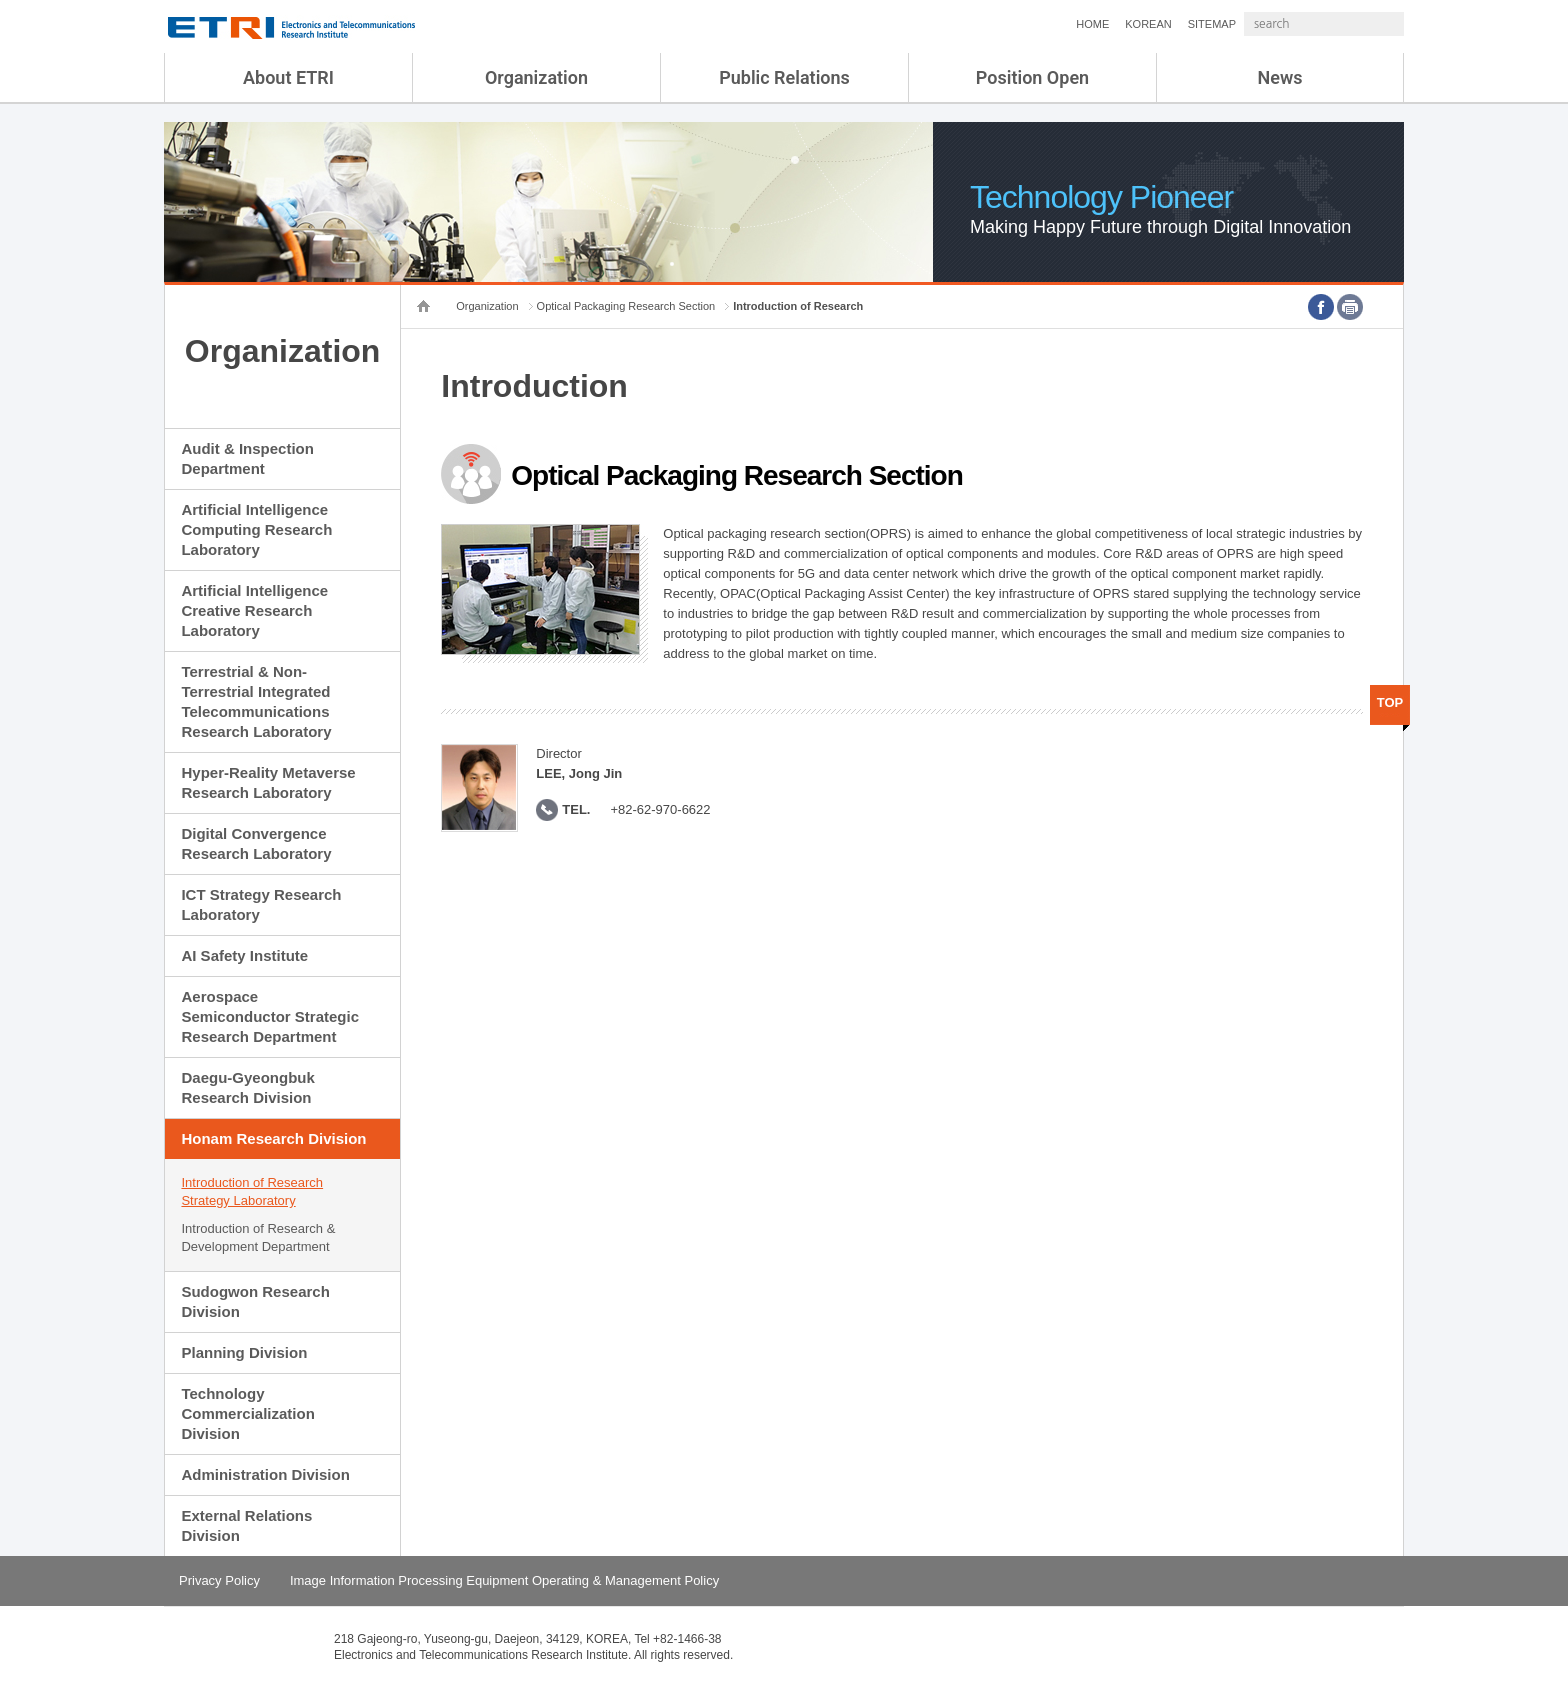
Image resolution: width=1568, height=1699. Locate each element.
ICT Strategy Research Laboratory (261, 904)
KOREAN (1095, 24)
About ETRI (288, 77)
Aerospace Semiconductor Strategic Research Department (270, 1016)
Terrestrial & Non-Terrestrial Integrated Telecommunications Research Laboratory (256, 701)
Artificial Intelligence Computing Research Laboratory (256, 529)
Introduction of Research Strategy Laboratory (252, 1191)
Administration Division (265, 1474)
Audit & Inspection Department (247, 458)
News (1280, 77)
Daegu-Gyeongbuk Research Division (247, 1087)
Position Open (1032, 77)
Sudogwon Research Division (255, 1301)
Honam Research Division (273, 1138)
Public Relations (784, 77)
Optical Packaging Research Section (626, 306)
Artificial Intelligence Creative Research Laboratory (254, 610)
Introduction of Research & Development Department (258, 1237)
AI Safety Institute (244, 955)
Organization (536, 77)
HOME (1039, 24)
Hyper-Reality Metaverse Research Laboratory (268, 782)
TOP (1390, 702)
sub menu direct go (0, 0)
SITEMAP (1159, 24)
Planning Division (244, 1352)
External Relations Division (246, 1525)
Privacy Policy (219, 1580)
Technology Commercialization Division (247, 1413)
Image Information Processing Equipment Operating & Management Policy (504, 1580)
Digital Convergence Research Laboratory (256, 843)
